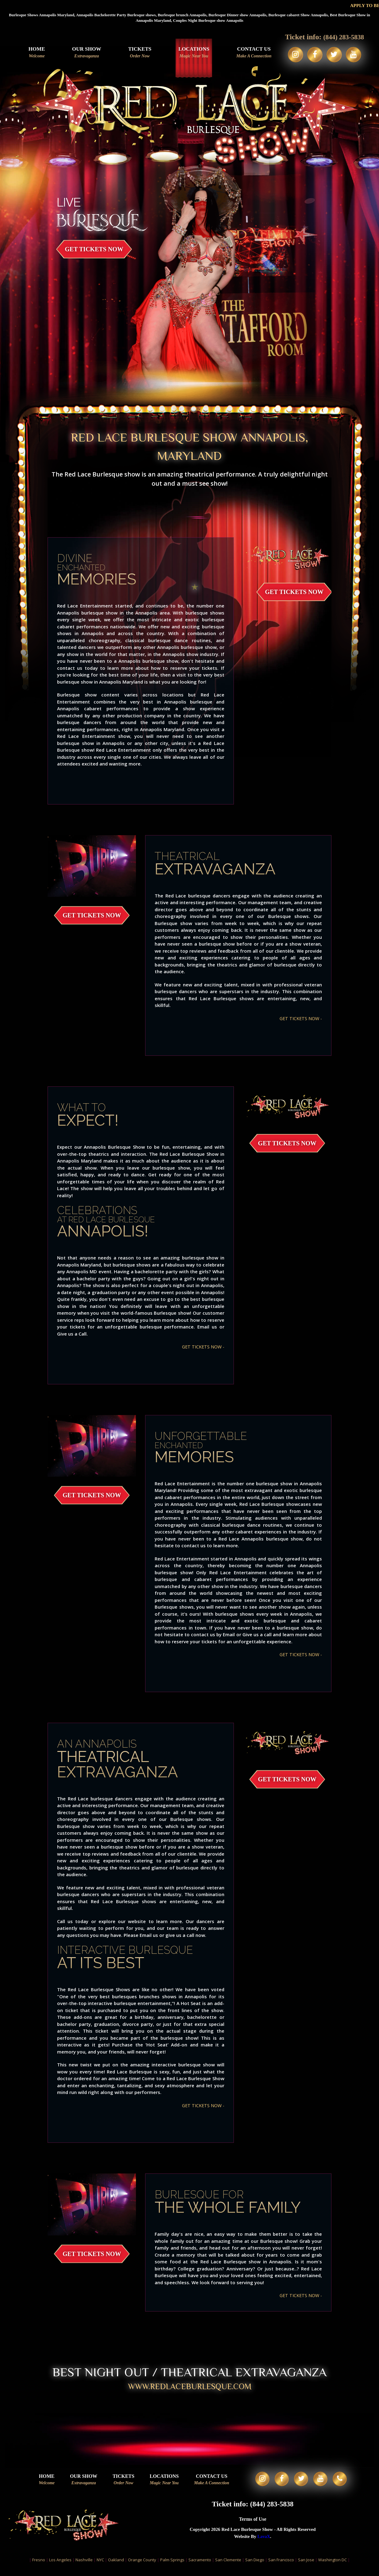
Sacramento (199, 2566)
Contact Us (251, 53)
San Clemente (228, 2566)
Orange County (142, 2566)
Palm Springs (172, 2566)
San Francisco (281, 2566)
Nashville (84, 2566)
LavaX (263, 2543)
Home (34, 53)
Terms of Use (252, 2526)
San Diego (254, 2566)
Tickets (137, 53)
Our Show (84, 53)
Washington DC (332, 2566)
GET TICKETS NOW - (299, 1018)
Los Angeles (60, 2566)
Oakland (116, 2566)
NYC (100, 2566)
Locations (191, 53)
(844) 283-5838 (344, 37)
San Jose (306, 2566)
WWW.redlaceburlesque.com (190, 2388)
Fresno (38, 2566)
